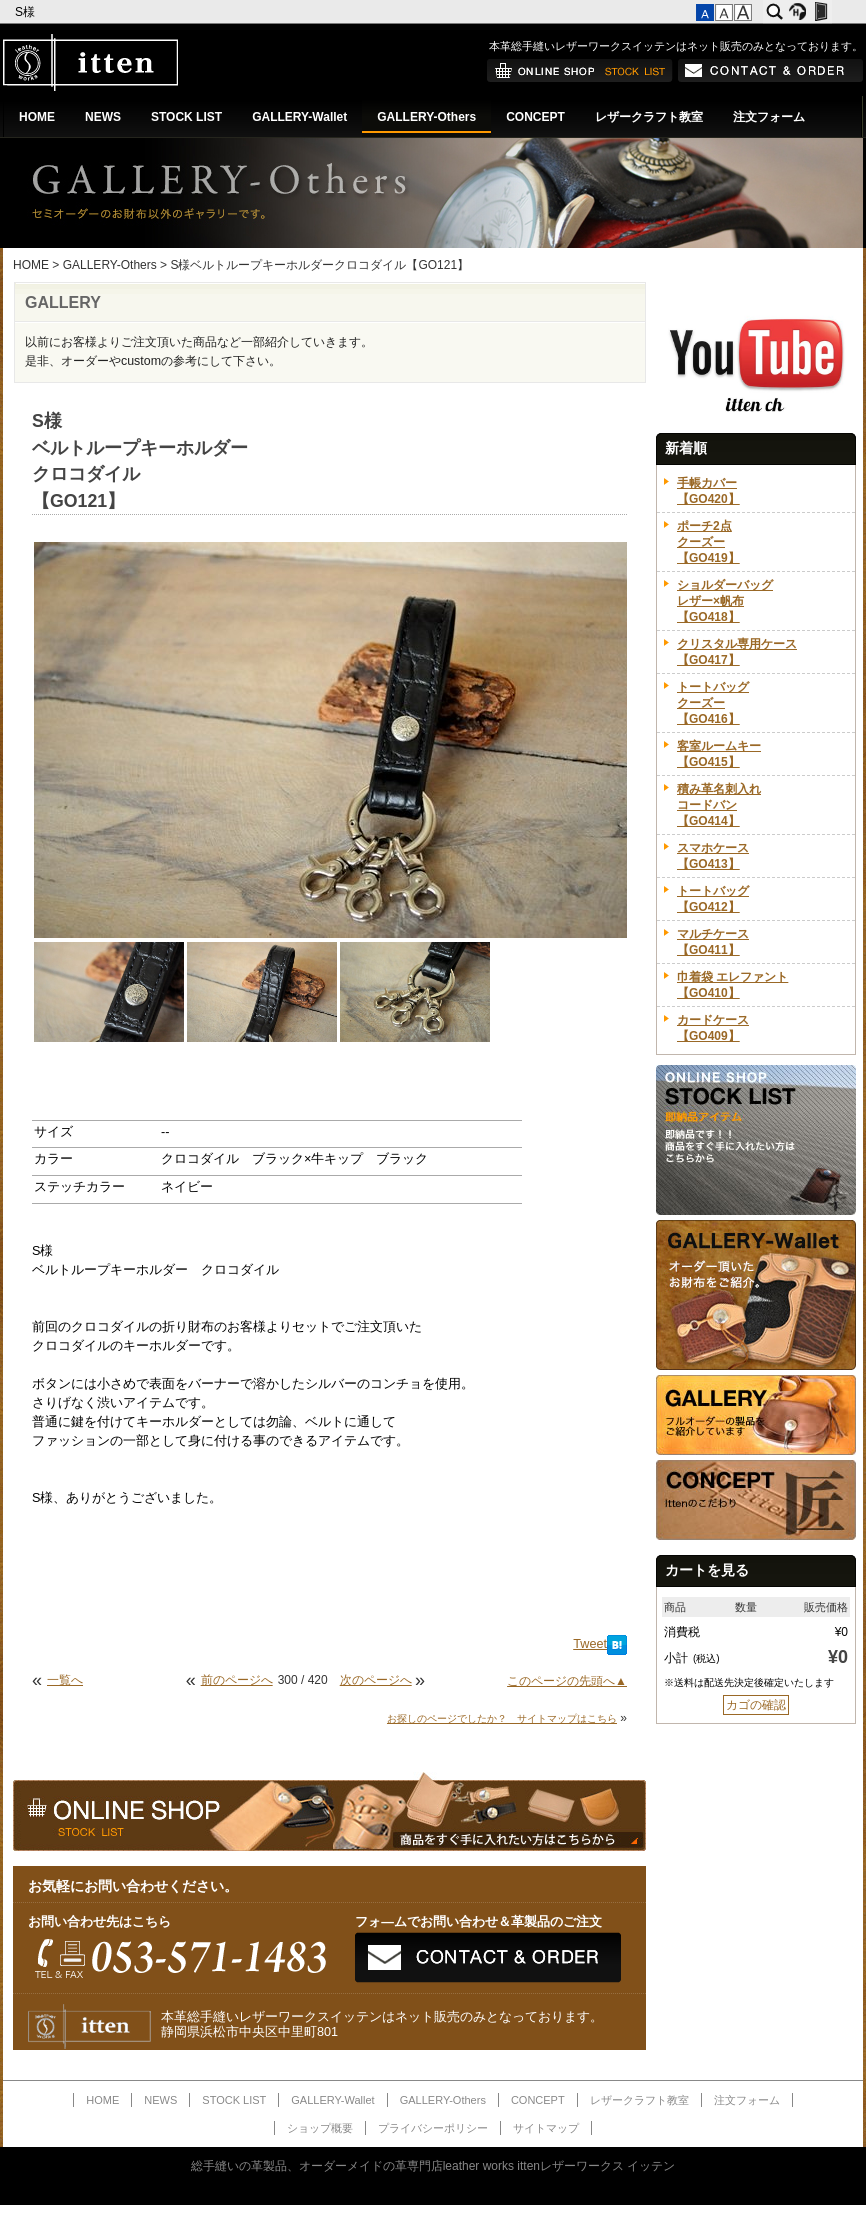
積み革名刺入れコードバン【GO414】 (719, 805)
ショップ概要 (320, 2128)
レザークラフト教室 (649, 117)
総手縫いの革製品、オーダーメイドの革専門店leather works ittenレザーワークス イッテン (433, 2166)
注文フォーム (769, 117)
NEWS (103, 117)
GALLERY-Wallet (299, 117)
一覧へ (65, 1680)
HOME (37, 117)
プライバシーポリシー (433, 2128)
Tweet (590, 1644)
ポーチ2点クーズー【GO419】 (708, 542)
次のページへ (376, 1680)
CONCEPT (535, 117)
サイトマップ (546, 2128)
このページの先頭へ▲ (567, 1681)
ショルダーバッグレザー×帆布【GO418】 (725, 601)
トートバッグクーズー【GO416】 (713, 703)
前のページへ (237, 1680)
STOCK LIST (186, 117)
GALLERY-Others (426, 117)
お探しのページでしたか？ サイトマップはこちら (502, 1718)
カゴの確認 (756, 1705)
